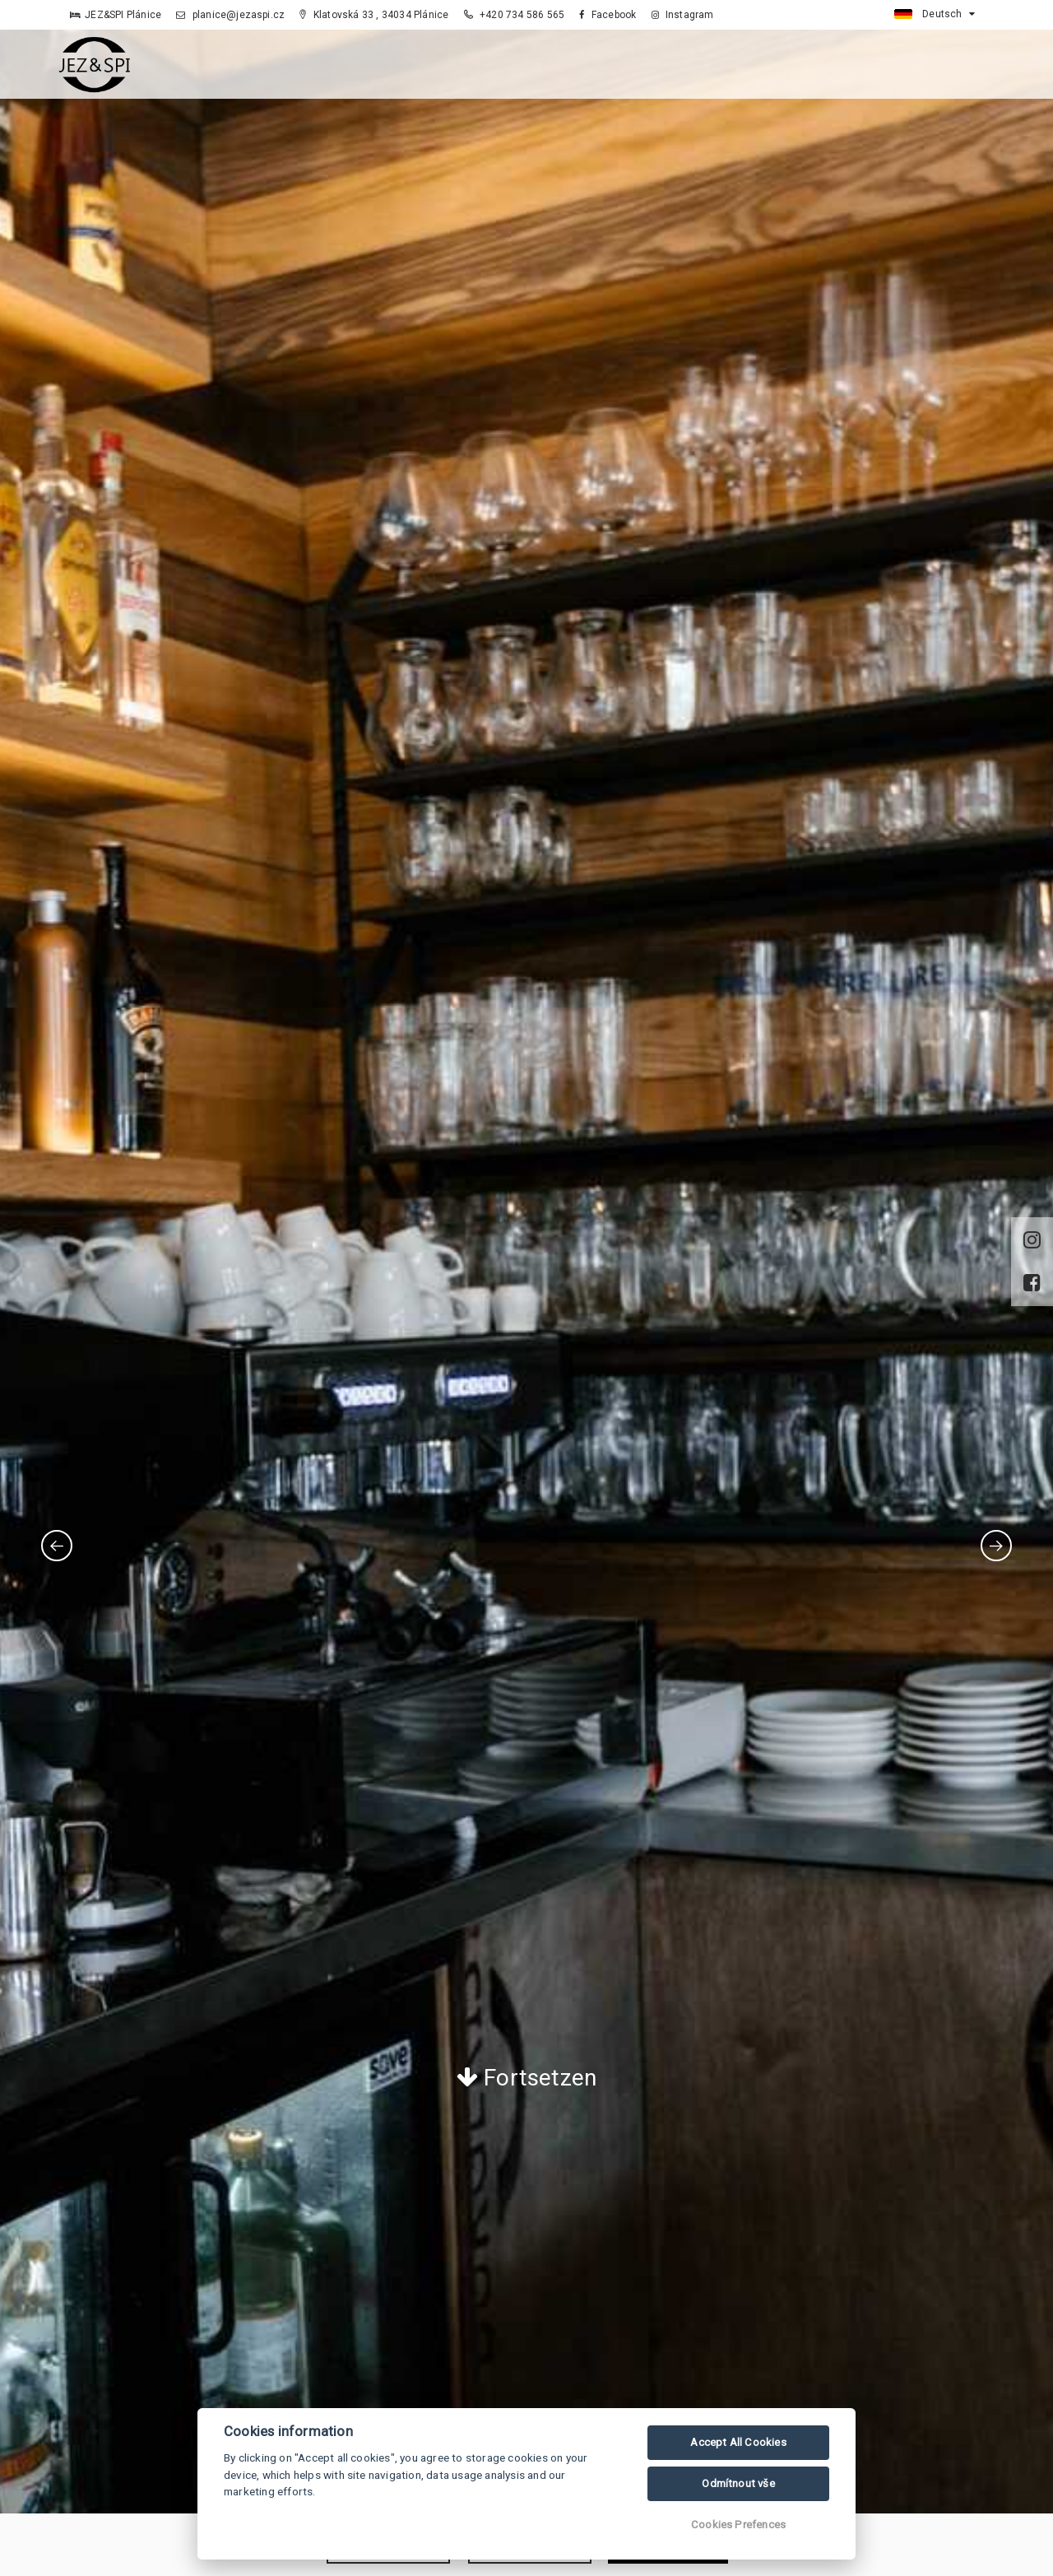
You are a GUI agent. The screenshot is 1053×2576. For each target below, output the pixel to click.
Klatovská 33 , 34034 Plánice (373, 15)
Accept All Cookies (738, 2442)
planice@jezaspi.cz (230, 15)
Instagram (683, 15)
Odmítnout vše (738, 2483)
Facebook (607, 15)
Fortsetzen (526, 2077)
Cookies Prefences (738, 2524)
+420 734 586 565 (514, 15)
